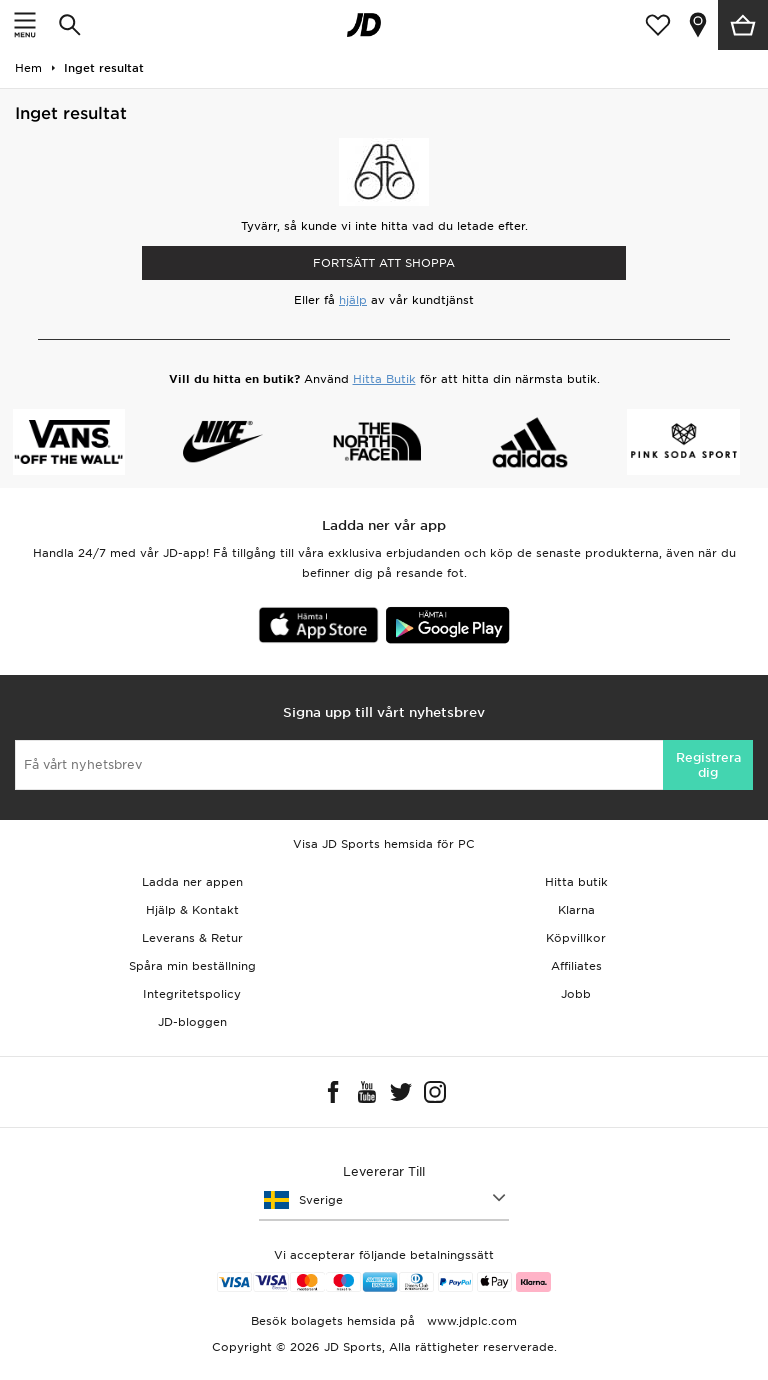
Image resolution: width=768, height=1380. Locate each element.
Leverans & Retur (192, 938)
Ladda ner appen (192, 882)
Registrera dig (708, 765)
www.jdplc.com (470, 1321)
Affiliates (576, 966)
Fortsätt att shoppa (384, 263)
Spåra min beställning (192, 966)
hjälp (353, 300)
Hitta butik (576, 882)
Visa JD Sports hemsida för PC (384, 844)
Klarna (576, 910)
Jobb (576, 994)
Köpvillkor (576, 938)
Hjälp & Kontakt (192, 910)
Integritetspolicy (192, 994)
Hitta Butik (384, 379)
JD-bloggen (192, 1022)
